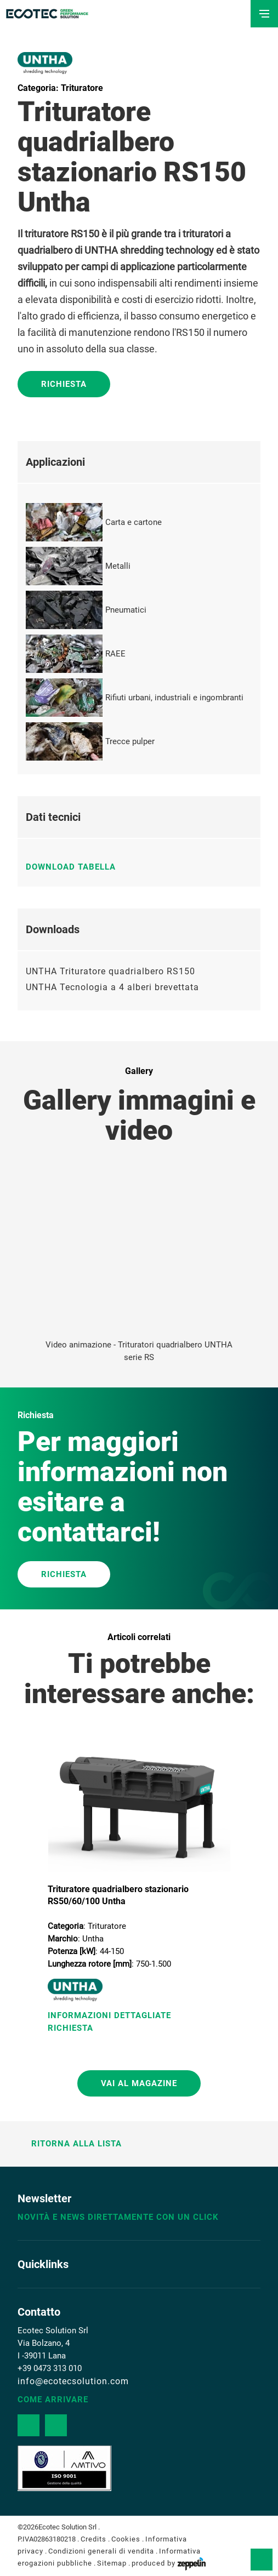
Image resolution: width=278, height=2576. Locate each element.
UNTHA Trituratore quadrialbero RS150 (110, 971)
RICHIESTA (64, 1574)
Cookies (125, 2539)
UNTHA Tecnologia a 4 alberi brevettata (112, 987)
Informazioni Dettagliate (109, 2015)
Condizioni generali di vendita (101, 2551)
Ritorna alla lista (70, 2144)
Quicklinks (43, 2264)
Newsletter (44, 2198)
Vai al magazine (139, 2083)
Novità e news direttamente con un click (118, 2217)
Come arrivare (53, 2399)
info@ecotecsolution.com (73, 2381)
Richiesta (64, 384)
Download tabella (76, 867)
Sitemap (112, 2563)
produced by (169, 2563)
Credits (93, 2539)
